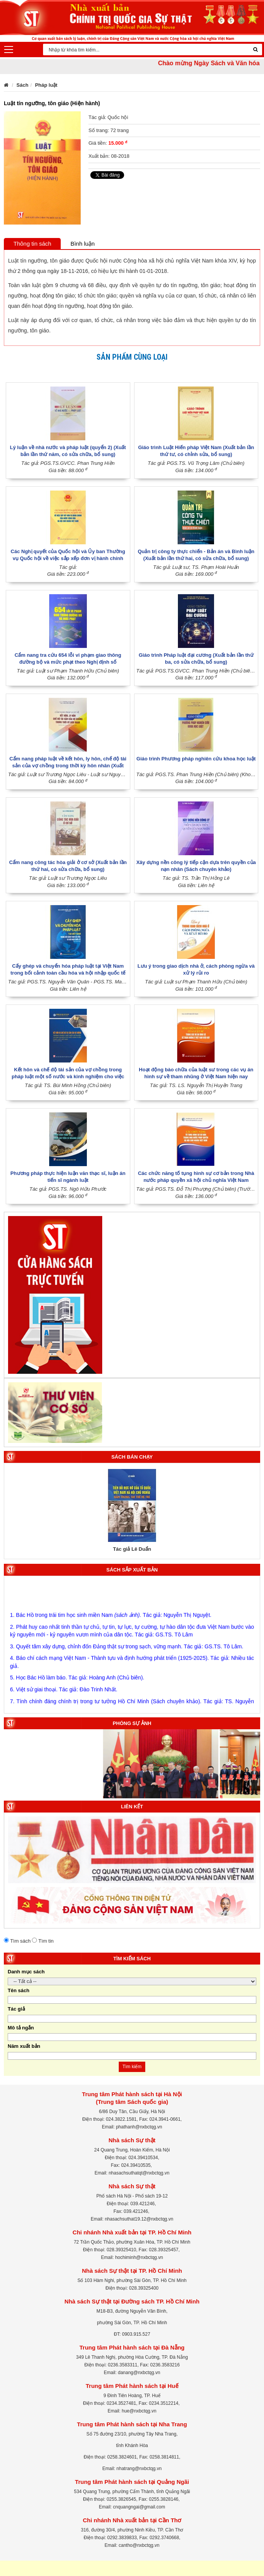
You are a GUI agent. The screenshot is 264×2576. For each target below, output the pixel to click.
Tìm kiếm (132, 2066)
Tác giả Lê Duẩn (132, 1549)
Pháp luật (46, 85)
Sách (22, 85)
